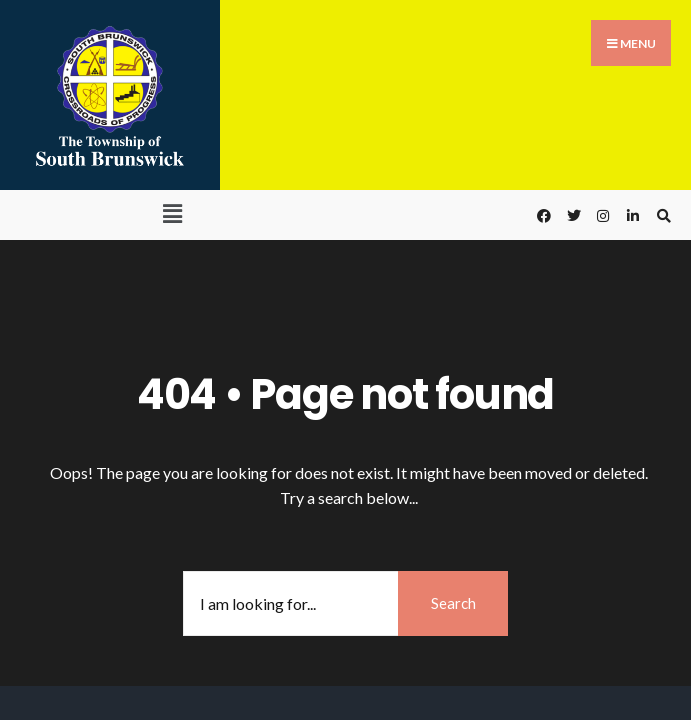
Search (453, 603)
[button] (173, 213)
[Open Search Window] (661, 215)
